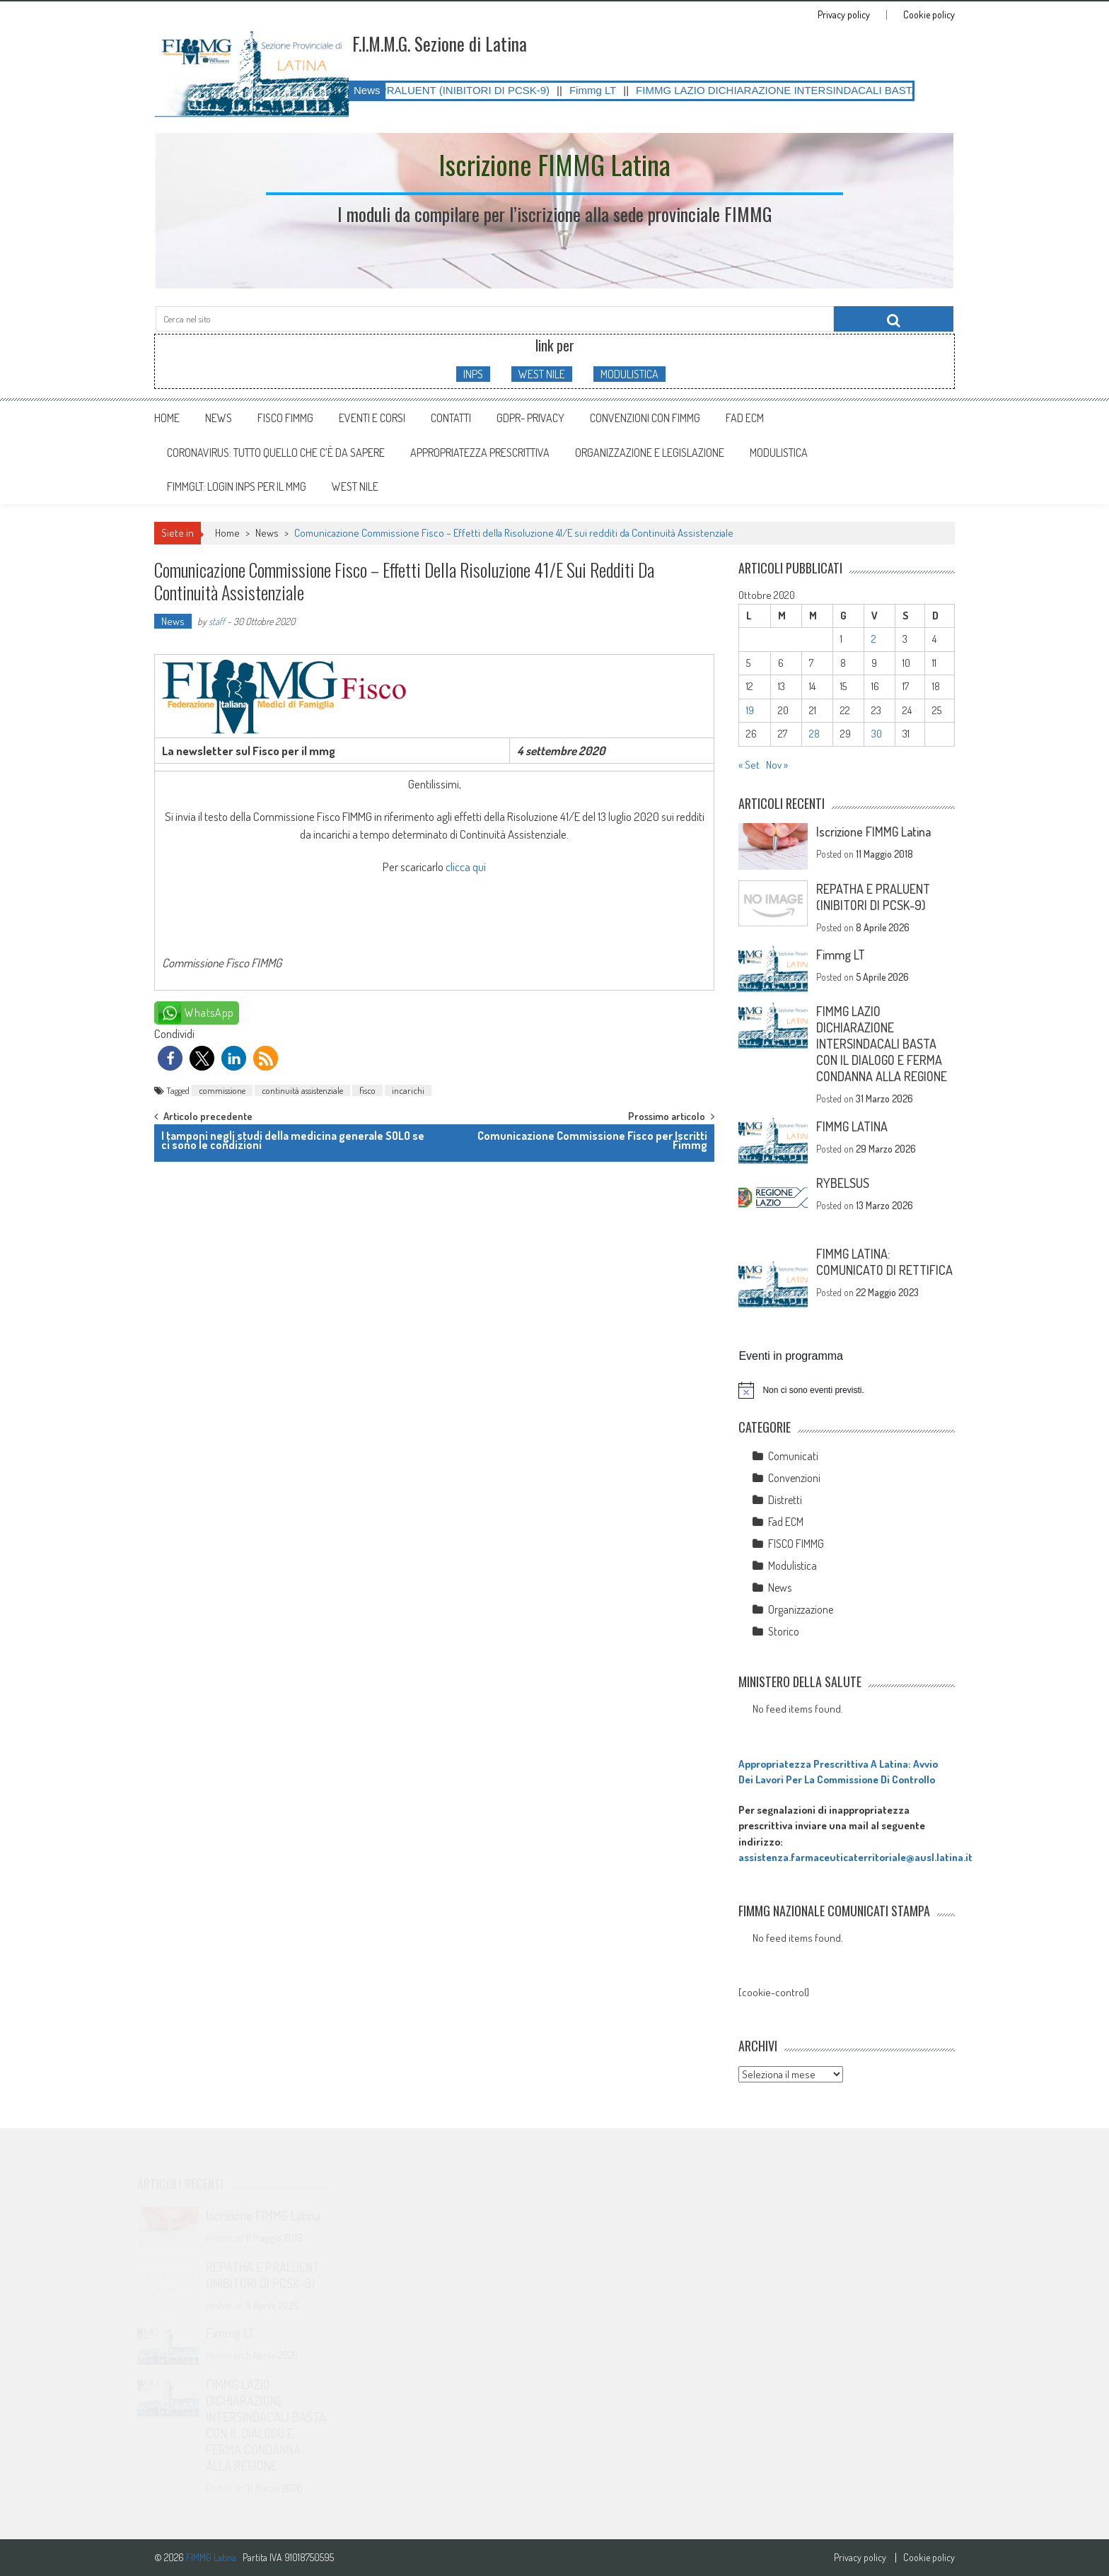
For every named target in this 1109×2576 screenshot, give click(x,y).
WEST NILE (541, 374)
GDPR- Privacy (530, 418)
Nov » (777, 764)
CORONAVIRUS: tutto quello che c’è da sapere (276, 452)
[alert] (846, 1390)
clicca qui (466, 866)
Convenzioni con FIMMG (645, 418)
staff (217, 621)
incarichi (408, 1090)
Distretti (785, 1500)
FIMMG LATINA (852, 1126)
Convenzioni (794, 1478)
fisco (367, 1090)
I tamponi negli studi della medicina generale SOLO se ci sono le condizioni (292, 1140)
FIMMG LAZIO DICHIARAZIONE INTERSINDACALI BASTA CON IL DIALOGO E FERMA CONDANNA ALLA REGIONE (881, 1043)
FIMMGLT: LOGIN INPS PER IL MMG (236, 486)
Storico (783, 1631)
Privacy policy (844, 15)
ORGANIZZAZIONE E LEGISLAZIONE (649, 452)
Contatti (451, 418)
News (218, 418)
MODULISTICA (629, 374)
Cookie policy (929, 15)
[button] (170, 1058)
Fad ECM (745, 418)
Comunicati (793, 1456)
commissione (222, 1090)
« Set (749, 764)
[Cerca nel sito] (893, 319)
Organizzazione (800, 1609)
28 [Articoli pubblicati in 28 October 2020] (814, 733)
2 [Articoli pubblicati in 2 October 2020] (873, 639)
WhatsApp (209, 1013)
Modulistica (792, 1565)
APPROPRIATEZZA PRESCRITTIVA (480, 452)
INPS (473, 374)
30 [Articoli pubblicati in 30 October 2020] (876, 733)
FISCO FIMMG (285, 418)
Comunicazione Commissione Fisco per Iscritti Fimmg (592, 1140)
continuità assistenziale (302, 1090)
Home (167, 418)
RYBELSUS (842, 1183)
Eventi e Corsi (372, 418)
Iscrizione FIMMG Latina (873, 831)
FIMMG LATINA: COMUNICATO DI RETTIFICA (884, 1262)
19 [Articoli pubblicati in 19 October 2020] (750, 710)
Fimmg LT (610, 90)
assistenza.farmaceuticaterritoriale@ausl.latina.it (855, 1857)
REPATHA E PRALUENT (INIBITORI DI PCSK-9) (452, 90)
